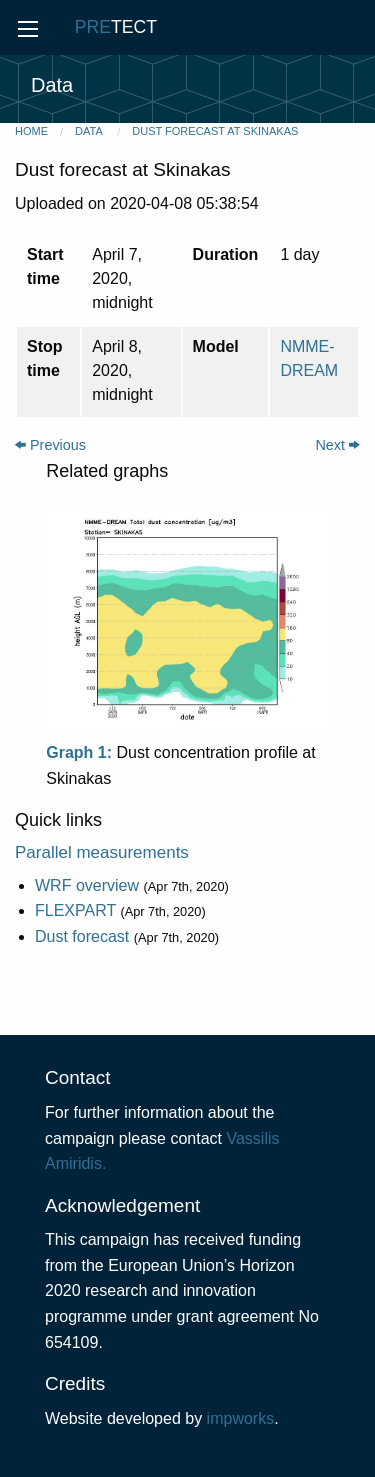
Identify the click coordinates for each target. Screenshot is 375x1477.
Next (337, 445)
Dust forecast (82, 936)
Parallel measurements (102, 852)
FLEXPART (75, 910)
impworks (241, 1418)
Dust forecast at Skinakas (215, 131)
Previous (50, 445)
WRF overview (87, 885)
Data (90, 131)
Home (31, 131)
